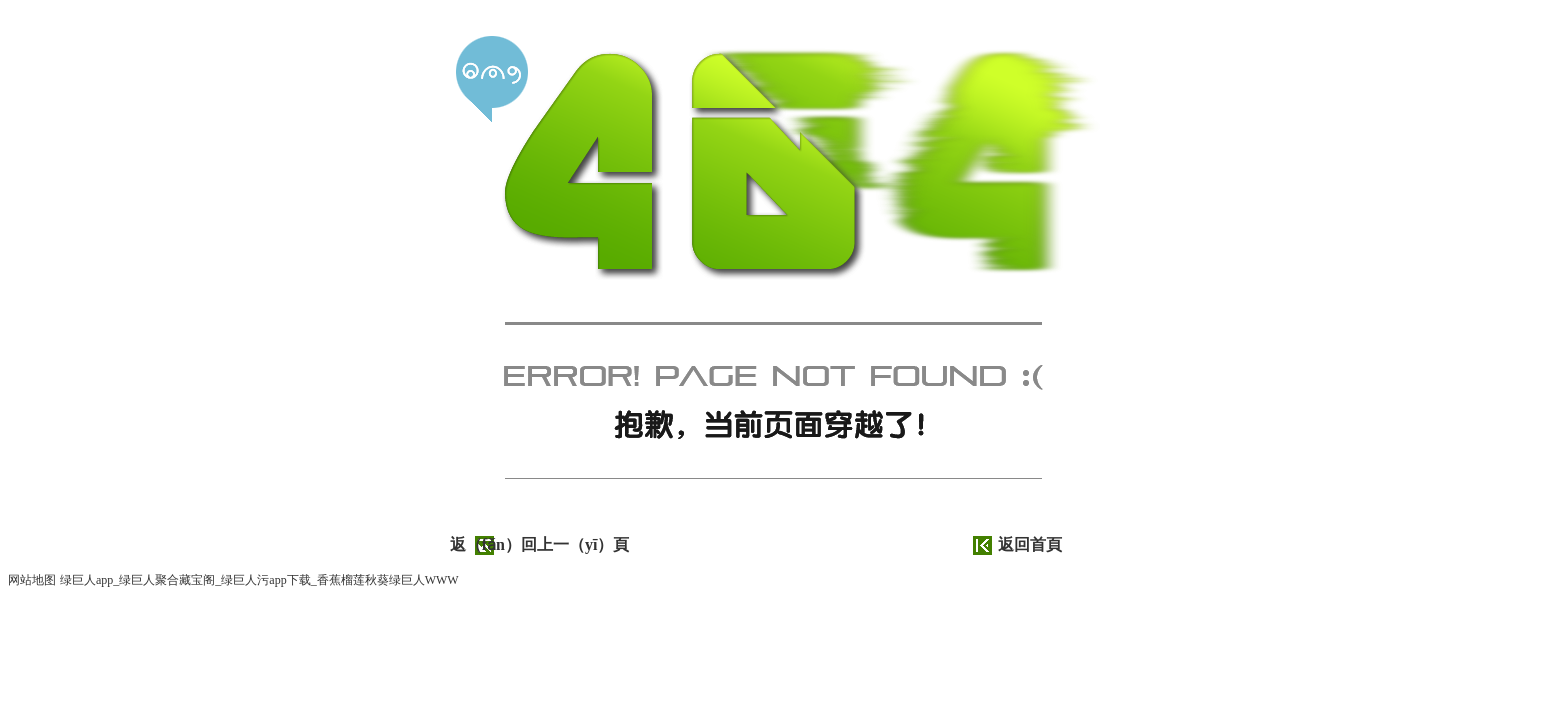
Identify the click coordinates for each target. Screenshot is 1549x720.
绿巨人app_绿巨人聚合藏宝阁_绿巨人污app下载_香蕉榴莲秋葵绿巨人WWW (259, 580)
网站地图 (32, 580)
